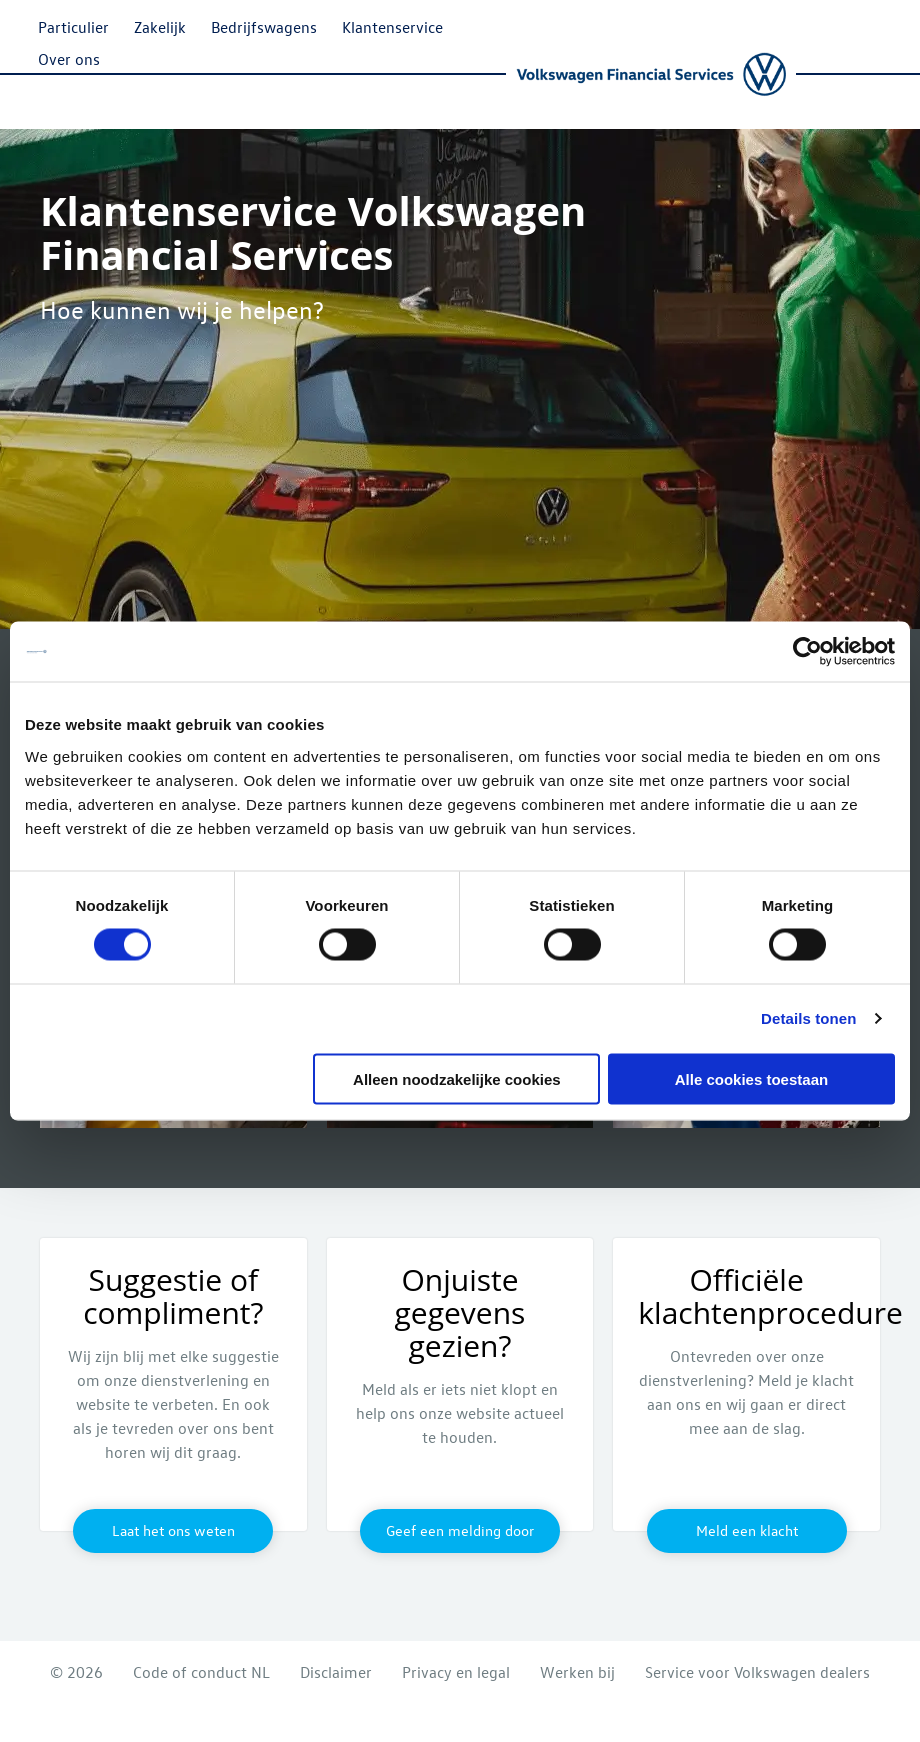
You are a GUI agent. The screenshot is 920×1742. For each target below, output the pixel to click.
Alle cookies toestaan (751, 1078)
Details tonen (808, 1018)
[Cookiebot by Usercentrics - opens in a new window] (807, 652)
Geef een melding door (460, 1530)
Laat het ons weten (173, 1530)
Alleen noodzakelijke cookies (457, 1078)
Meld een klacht (747, 1530)
